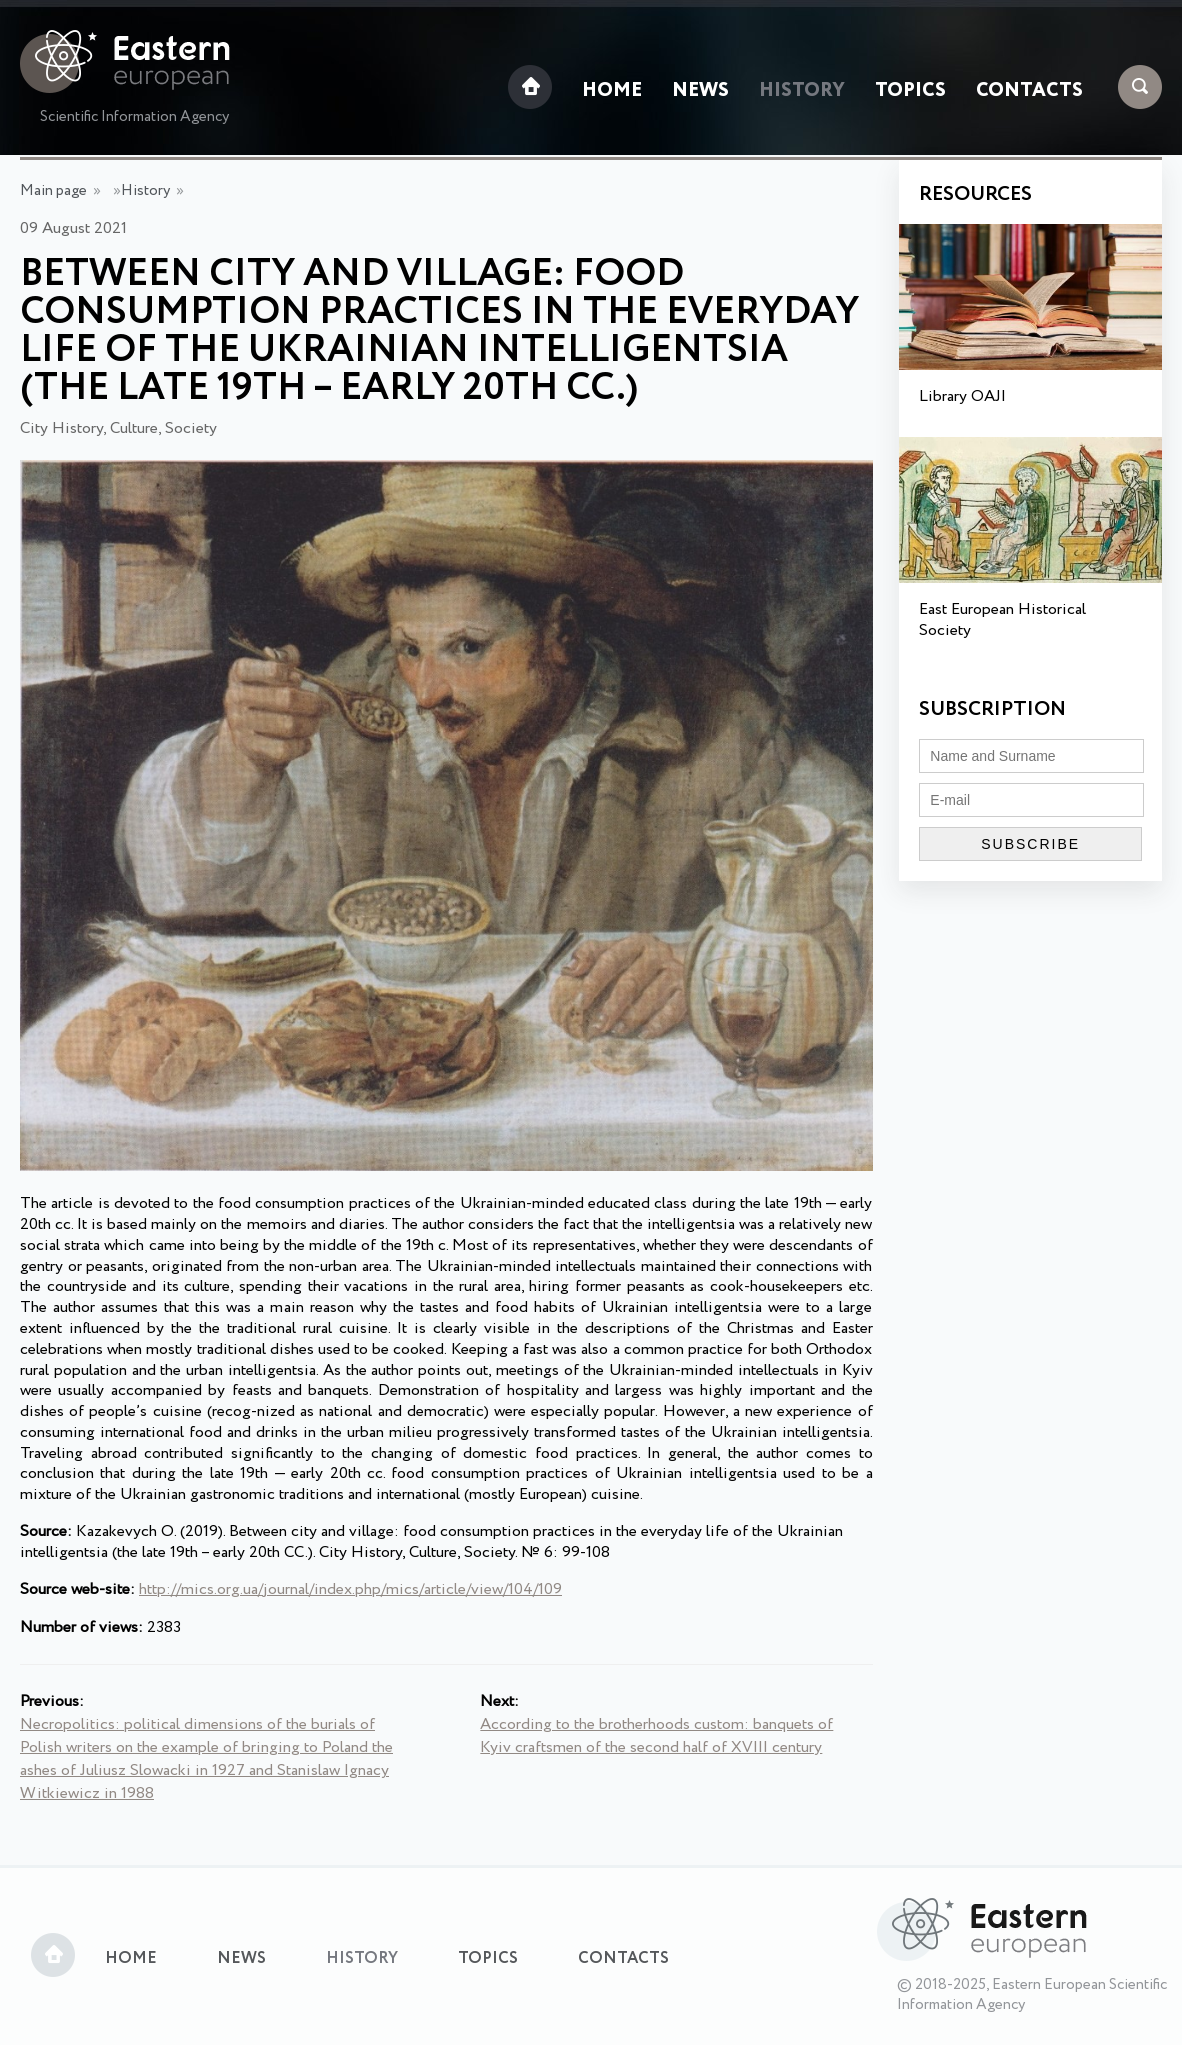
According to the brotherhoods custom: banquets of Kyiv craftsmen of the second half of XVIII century (656, 1736)
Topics (910, 91)
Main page (53, 191)
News (700, 91)
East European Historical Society (1002, 620)
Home (612, 91)
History (802, 91)
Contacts (1029, 91)
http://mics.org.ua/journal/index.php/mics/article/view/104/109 (350, 1589)
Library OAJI (962, 396)
